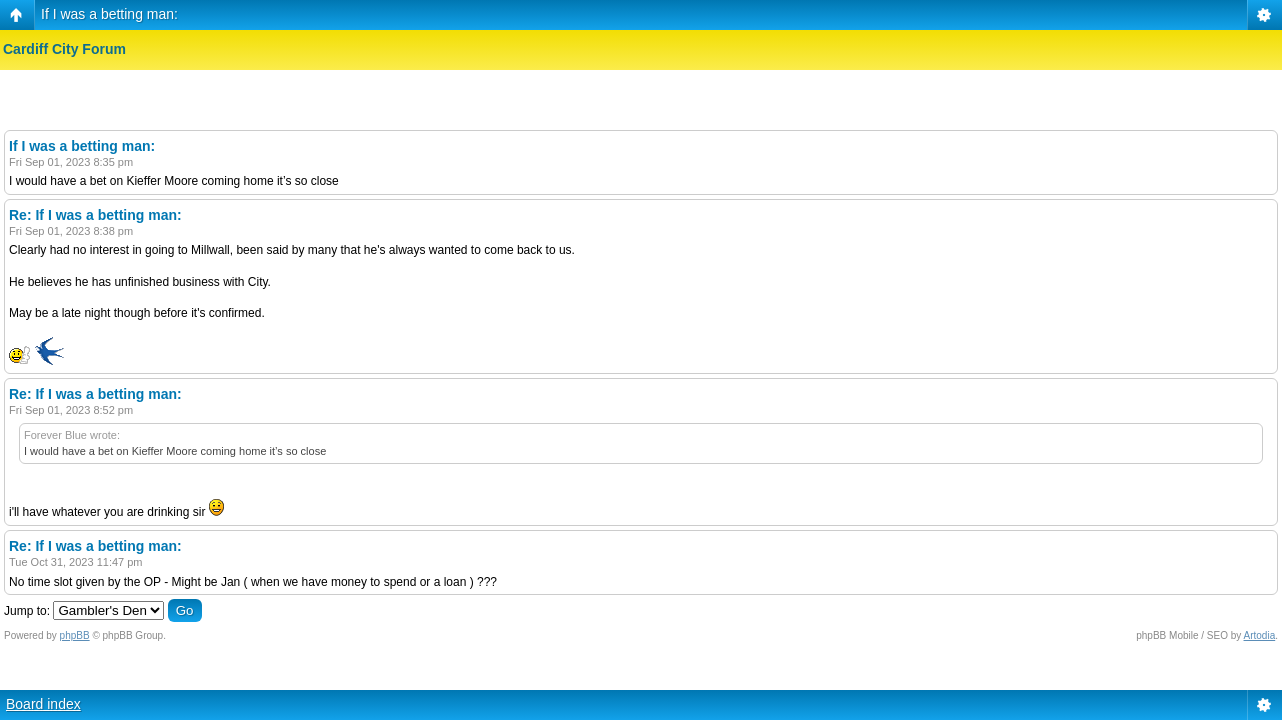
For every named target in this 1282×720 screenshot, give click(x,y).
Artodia (1260, 635)
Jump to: (27, 611)
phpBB (75, 635)
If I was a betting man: (109, 14)
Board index (43, 704)
